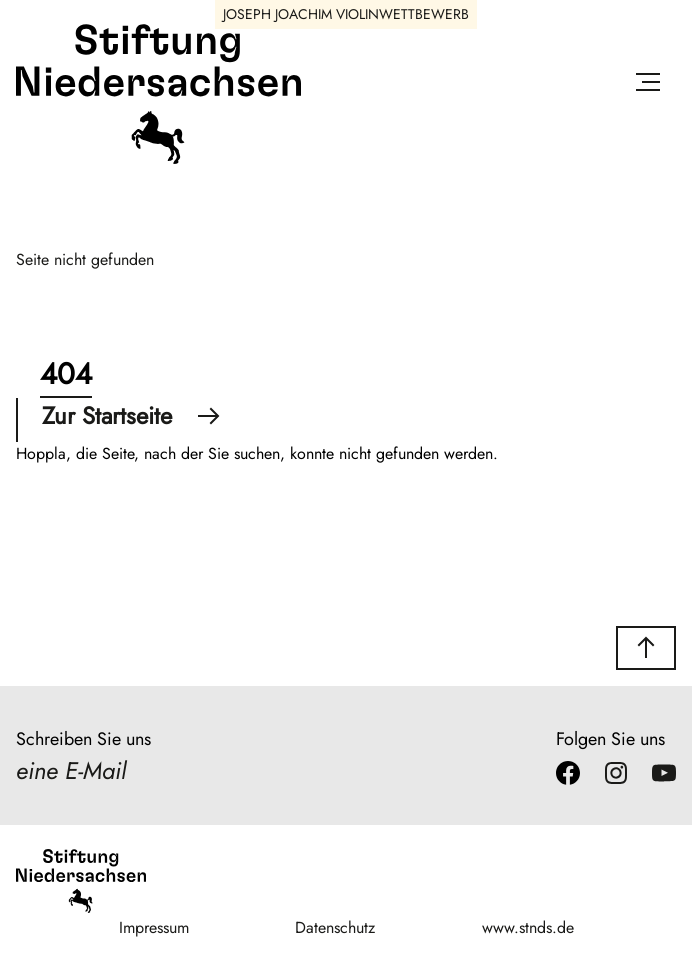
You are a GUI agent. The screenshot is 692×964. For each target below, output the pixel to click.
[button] (646, 648)
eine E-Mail (71, 770)
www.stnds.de (528, 927)
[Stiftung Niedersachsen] (158, 159)
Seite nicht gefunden (85, 259)
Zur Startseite (131, 415)
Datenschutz (335, 927)
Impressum (154, 927)
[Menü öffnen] (648, 85)
